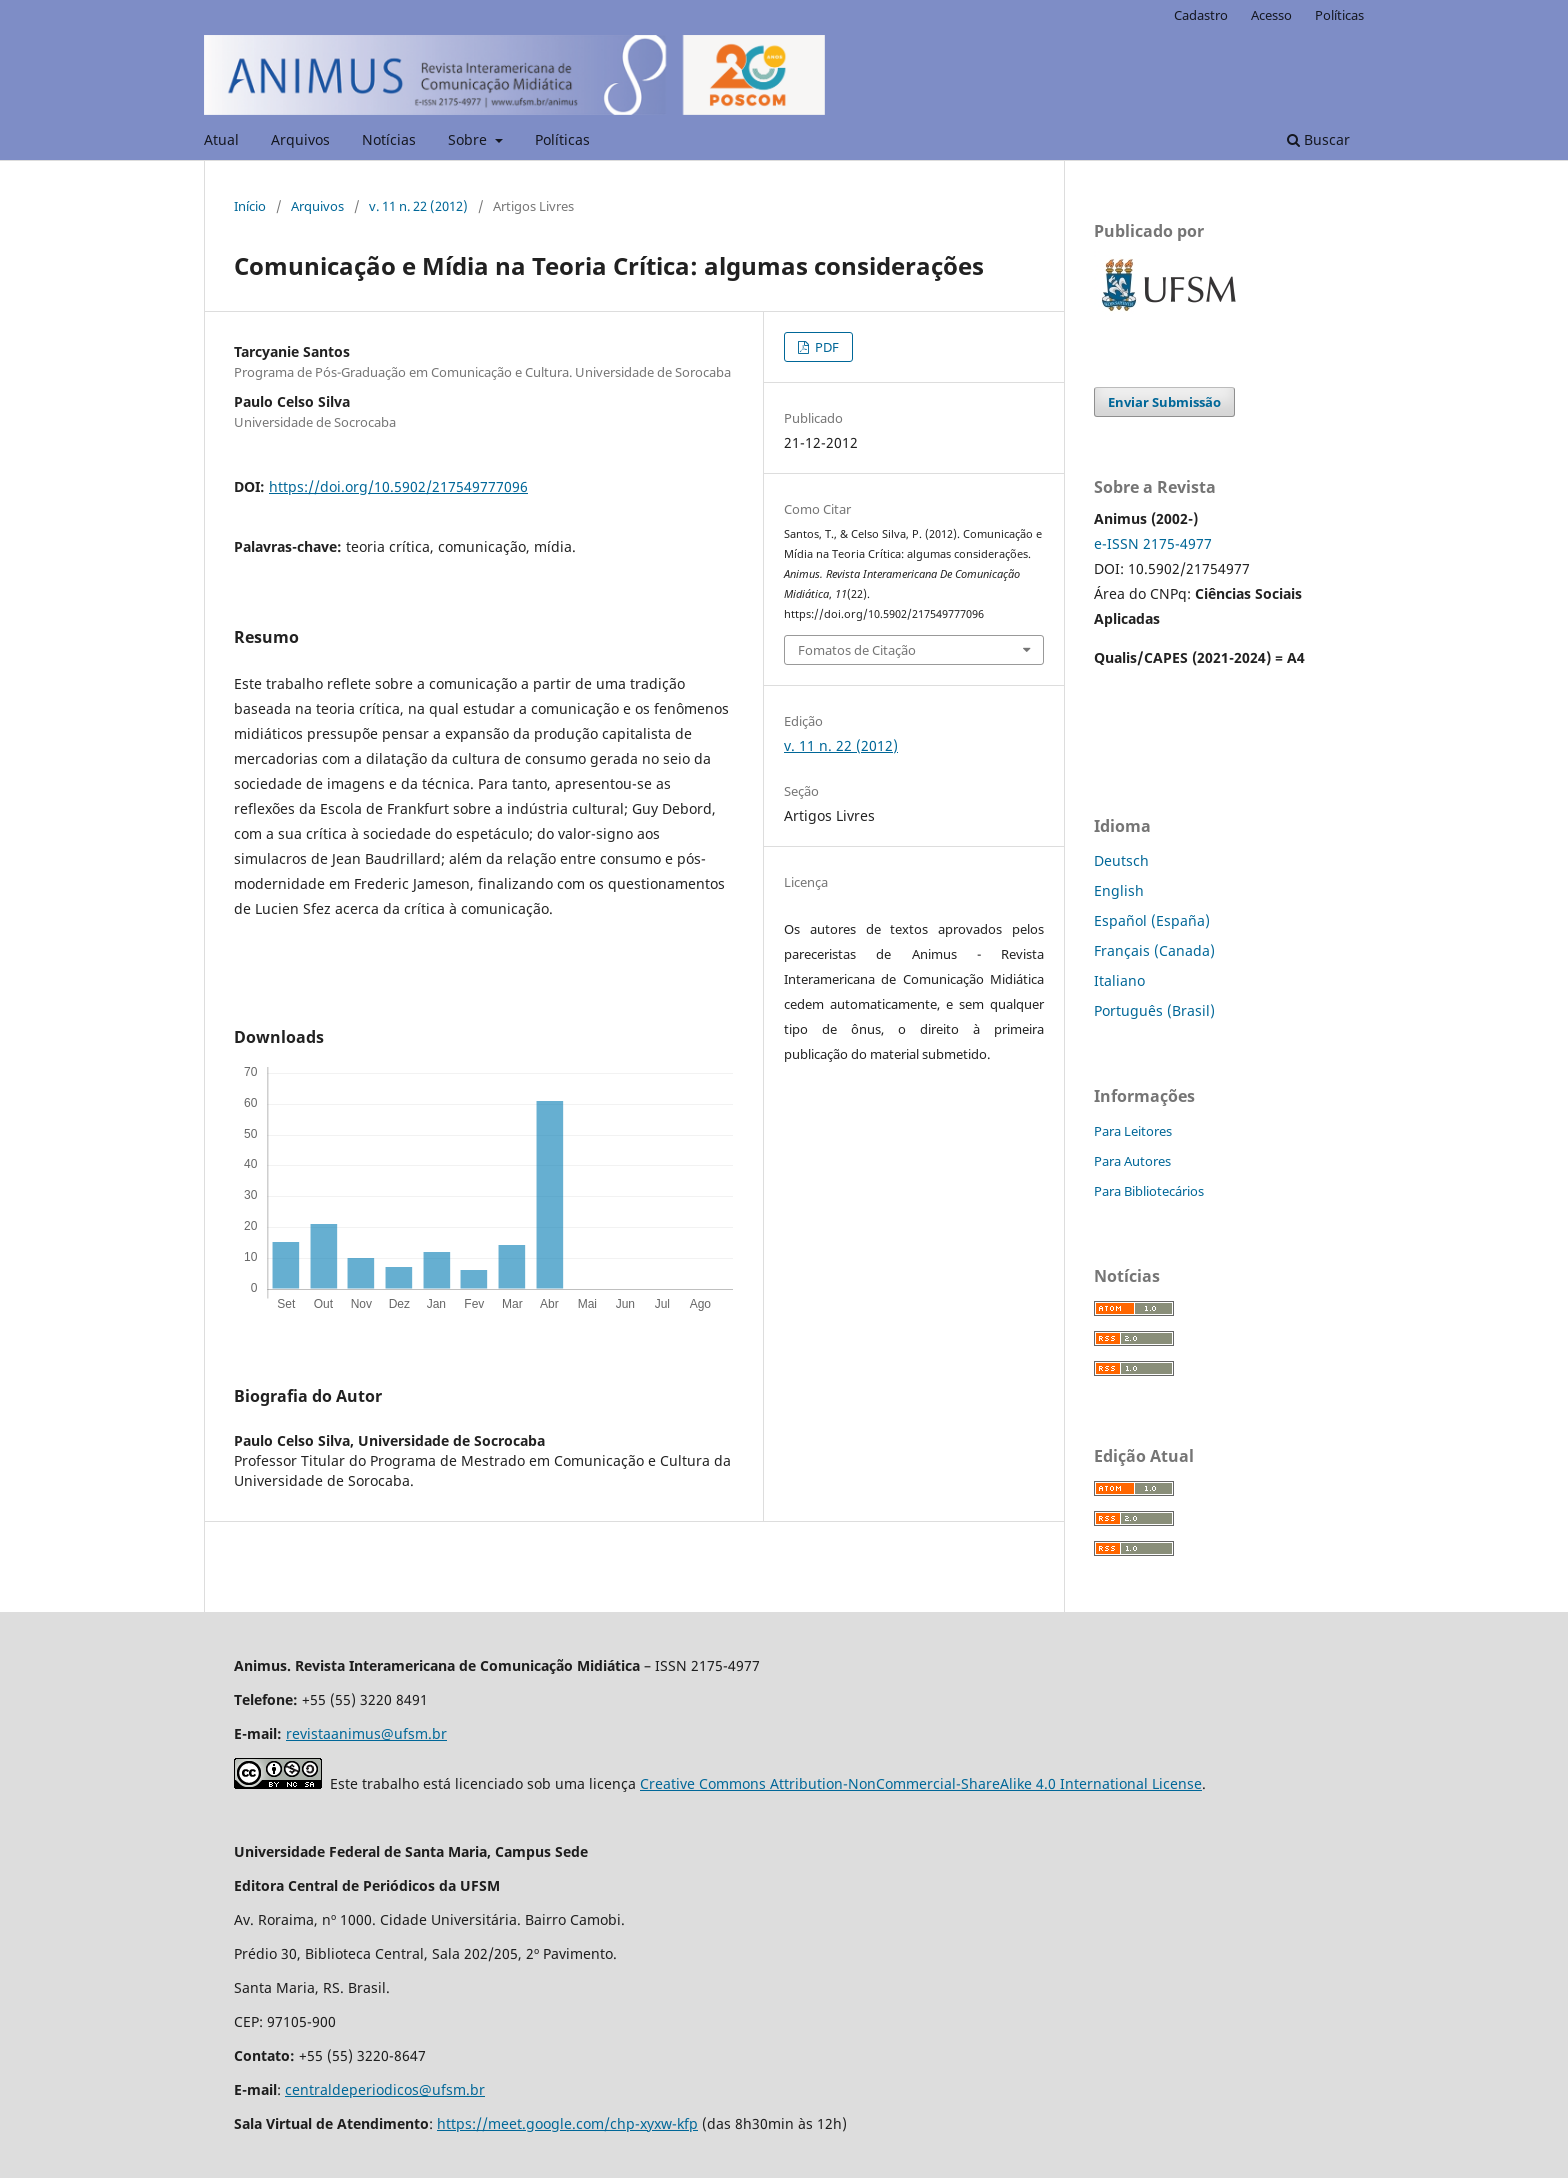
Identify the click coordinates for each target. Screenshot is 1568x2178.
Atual (221, 139)
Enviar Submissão (1164, 402)
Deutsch (1121, 860)
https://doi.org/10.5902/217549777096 (398, 486)
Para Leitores (1133, 1131)
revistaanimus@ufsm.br (366, 1733)
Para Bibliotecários (1149, 1191)
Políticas (562, 139)
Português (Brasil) (1154, 1010)
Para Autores (1132, 1161)
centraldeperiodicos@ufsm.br (385, 2089)
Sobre (469, 139)
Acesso (1271, 15)
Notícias (389, 139)
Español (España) (1152, 920)
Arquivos (300, 139)
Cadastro (1201, 15)
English (1119, 890)
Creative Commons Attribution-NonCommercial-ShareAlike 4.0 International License (921, 1783)
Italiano (1119, 980)
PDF (825, 347)
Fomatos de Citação (857, 650)
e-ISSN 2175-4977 (1153, 543)
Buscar (1318, 139)
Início (250, 206)
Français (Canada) (1154, 950)
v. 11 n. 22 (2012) (418, 206)
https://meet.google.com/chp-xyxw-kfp (567, 2123)
